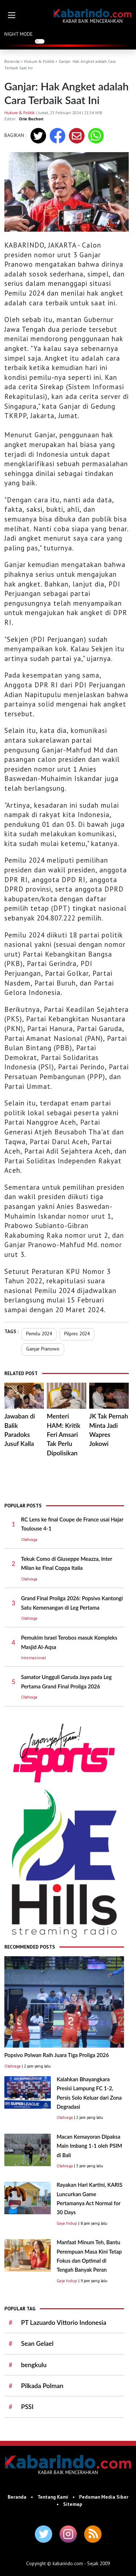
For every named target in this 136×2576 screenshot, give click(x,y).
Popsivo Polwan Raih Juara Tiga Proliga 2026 (56, 2055)
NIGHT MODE (18, 34)
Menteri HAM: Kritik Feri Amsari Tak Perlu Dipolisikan (64, 1434)
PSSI (27, 2406)
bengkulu (33, 2365)
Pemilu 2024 (39, 1333)
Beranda (12, 61)
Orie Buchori (31, 118)
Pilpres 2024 (77, 1333)
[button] (11, 15)
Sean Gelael (37, 2343)
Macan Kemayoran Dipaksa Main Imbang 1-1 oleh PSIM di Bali (89, 2146)
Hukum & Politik (39, 61)
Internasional (33, 1657)
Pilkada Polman (42, 2386)
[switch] (40, 41)
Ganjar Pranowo (42, 1348)
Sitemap (72, 2504)
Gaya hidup (67, 2223)
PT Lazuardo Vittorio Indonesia (63, 2322)
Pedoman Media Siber (103, 2497)
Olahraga (29, 1539)
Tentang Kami (52, 2497)
